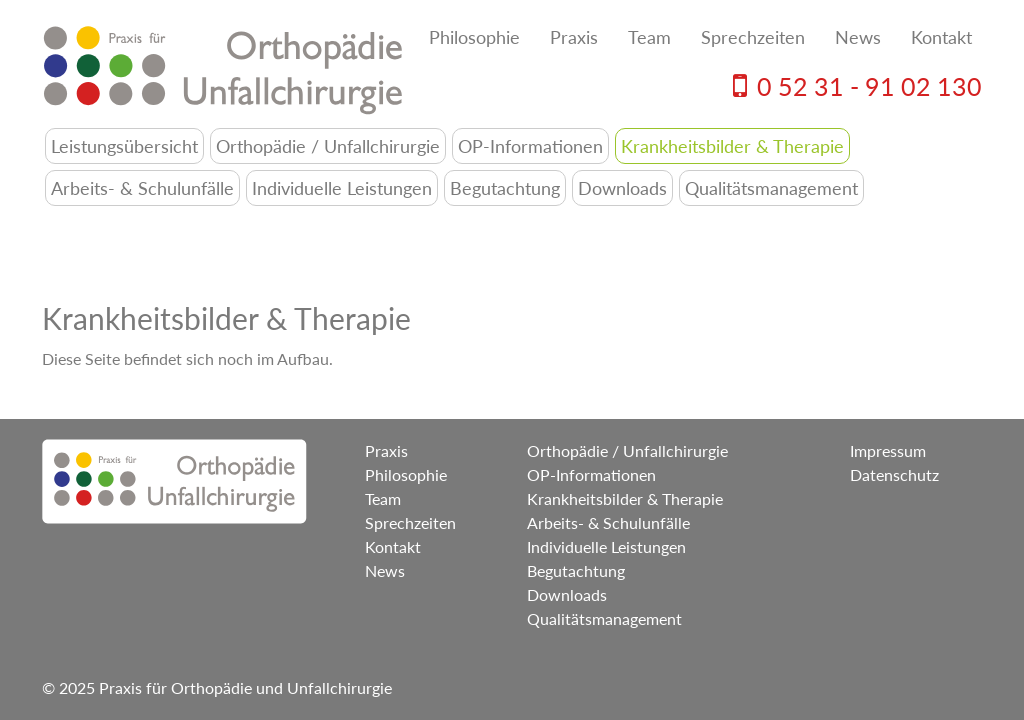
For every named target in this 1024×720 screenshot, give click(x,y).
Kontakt (941, 37)
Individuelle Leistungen (342, 188)
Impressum (888, 450)
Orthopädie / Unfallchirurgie (328, 146)
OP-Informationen (530, 146)
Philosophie (474, 37)
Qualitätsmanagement (771, 188)
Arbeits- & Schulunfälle (142, 188)
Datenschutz (894, 474)
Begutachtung (505, 188)
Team (649, 37)
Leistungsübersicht (124, 146)
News (858, 37)
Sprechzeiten (753, 37)
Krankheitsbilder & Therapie (732, 146)
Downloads (622, 188)
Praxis (574, 37)
